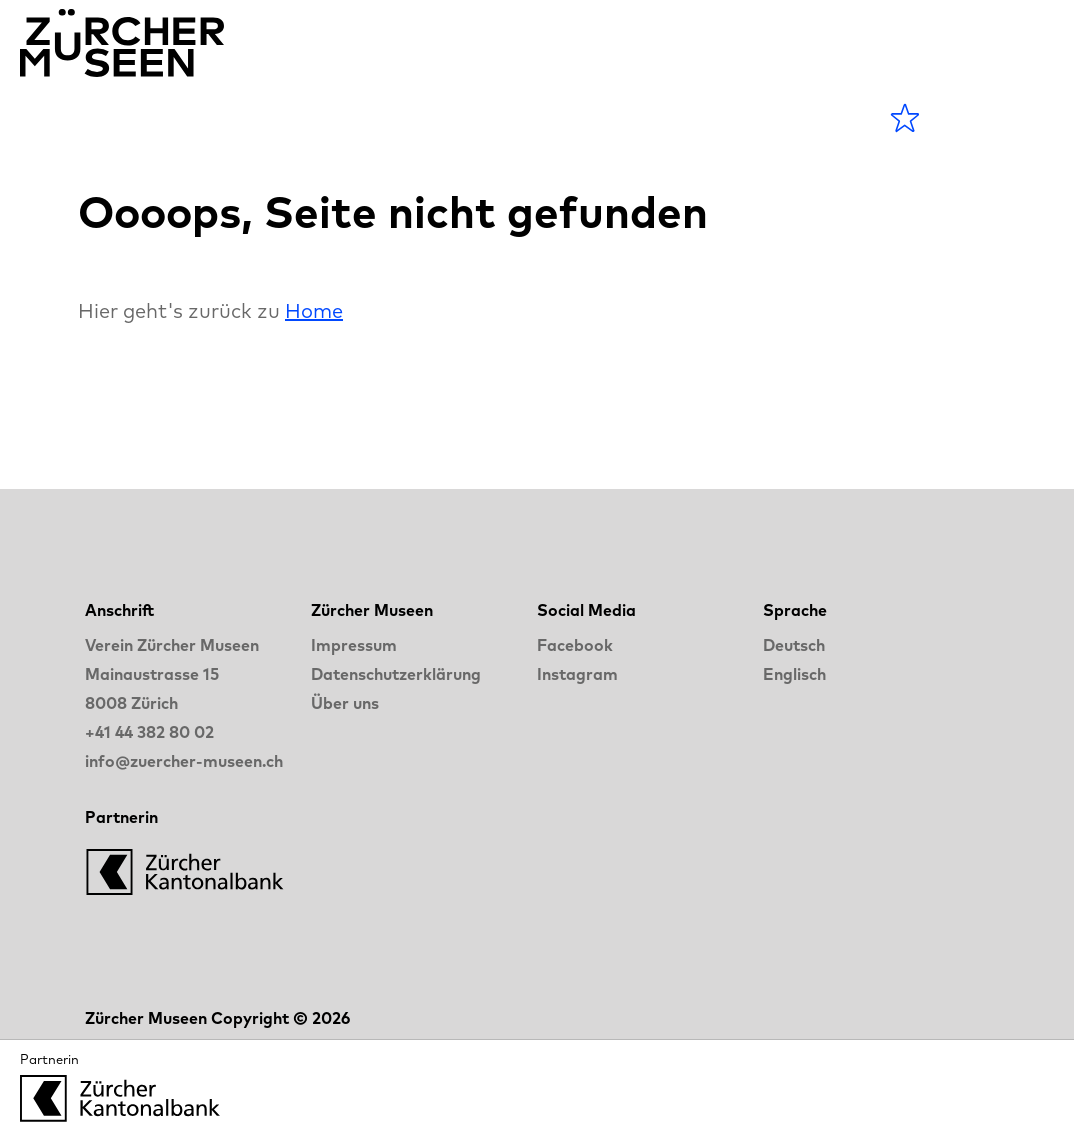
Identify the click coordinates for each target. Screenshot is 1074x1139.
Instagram (577, 674)
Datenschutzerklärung (396, 674)
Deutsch (794, 645)
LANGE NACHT (645, 117)
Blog (490, 117)
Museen (383, 117)
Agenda (256, 117)
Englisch (794, 674)
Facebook (575, 645)
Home (314, 310)
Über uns (345, 703)
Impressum (354, 645)
